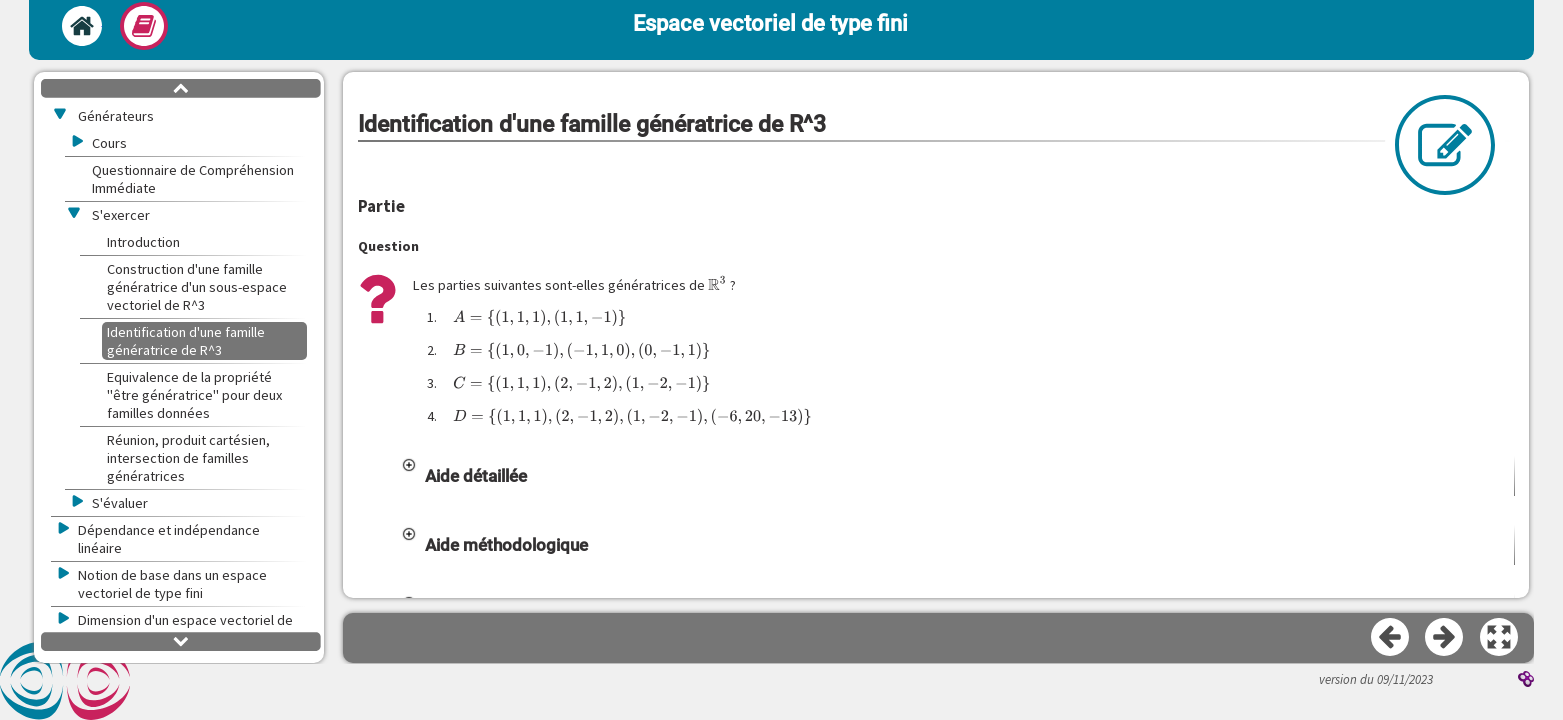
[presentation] (717, 284)
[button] (957, 476)
